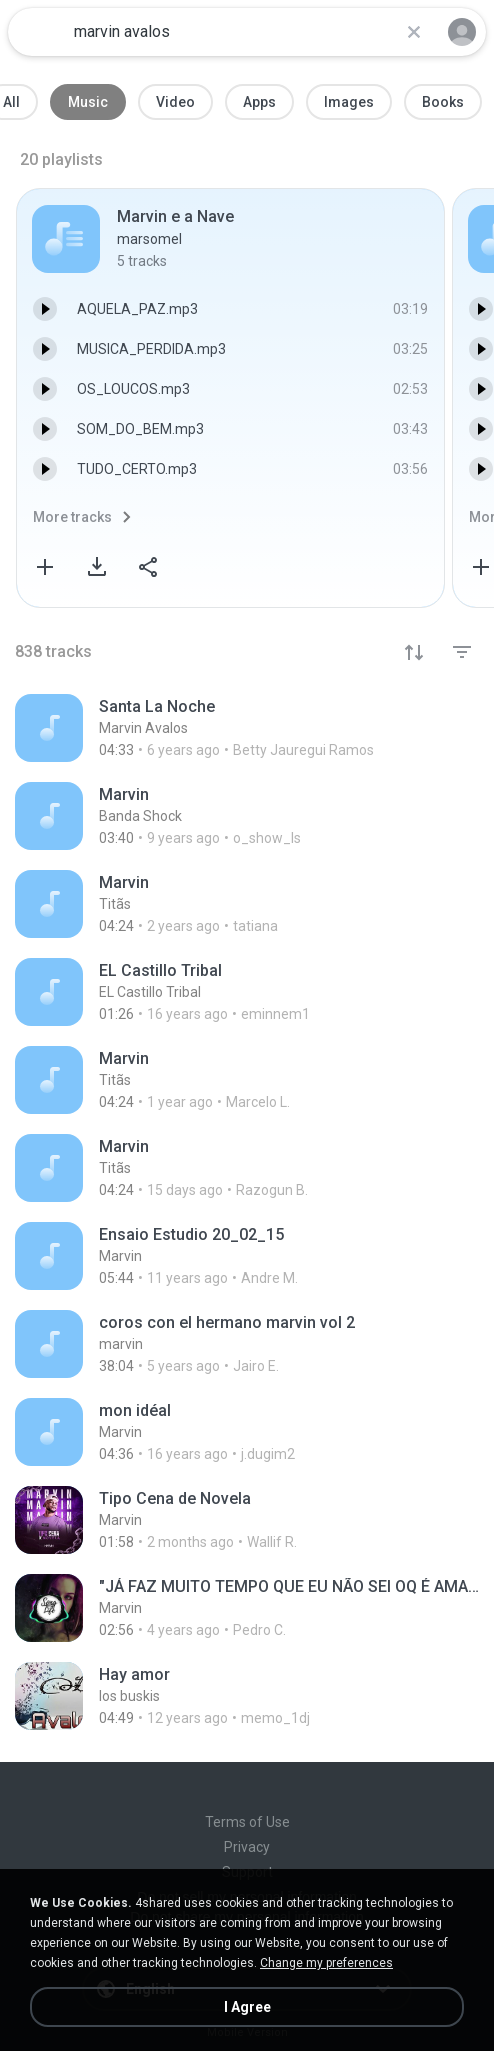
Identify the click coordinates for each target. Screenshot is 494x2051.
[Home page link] (38, 32)
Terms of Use (247, 1822)
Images (349, 102)
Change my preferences (326, 1963)
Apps (259, 102)
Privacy (247, 1847)
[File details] (247, 728)
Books (443, 102)
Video (175, 102)
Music (88, 102)
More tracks (72, 517)
